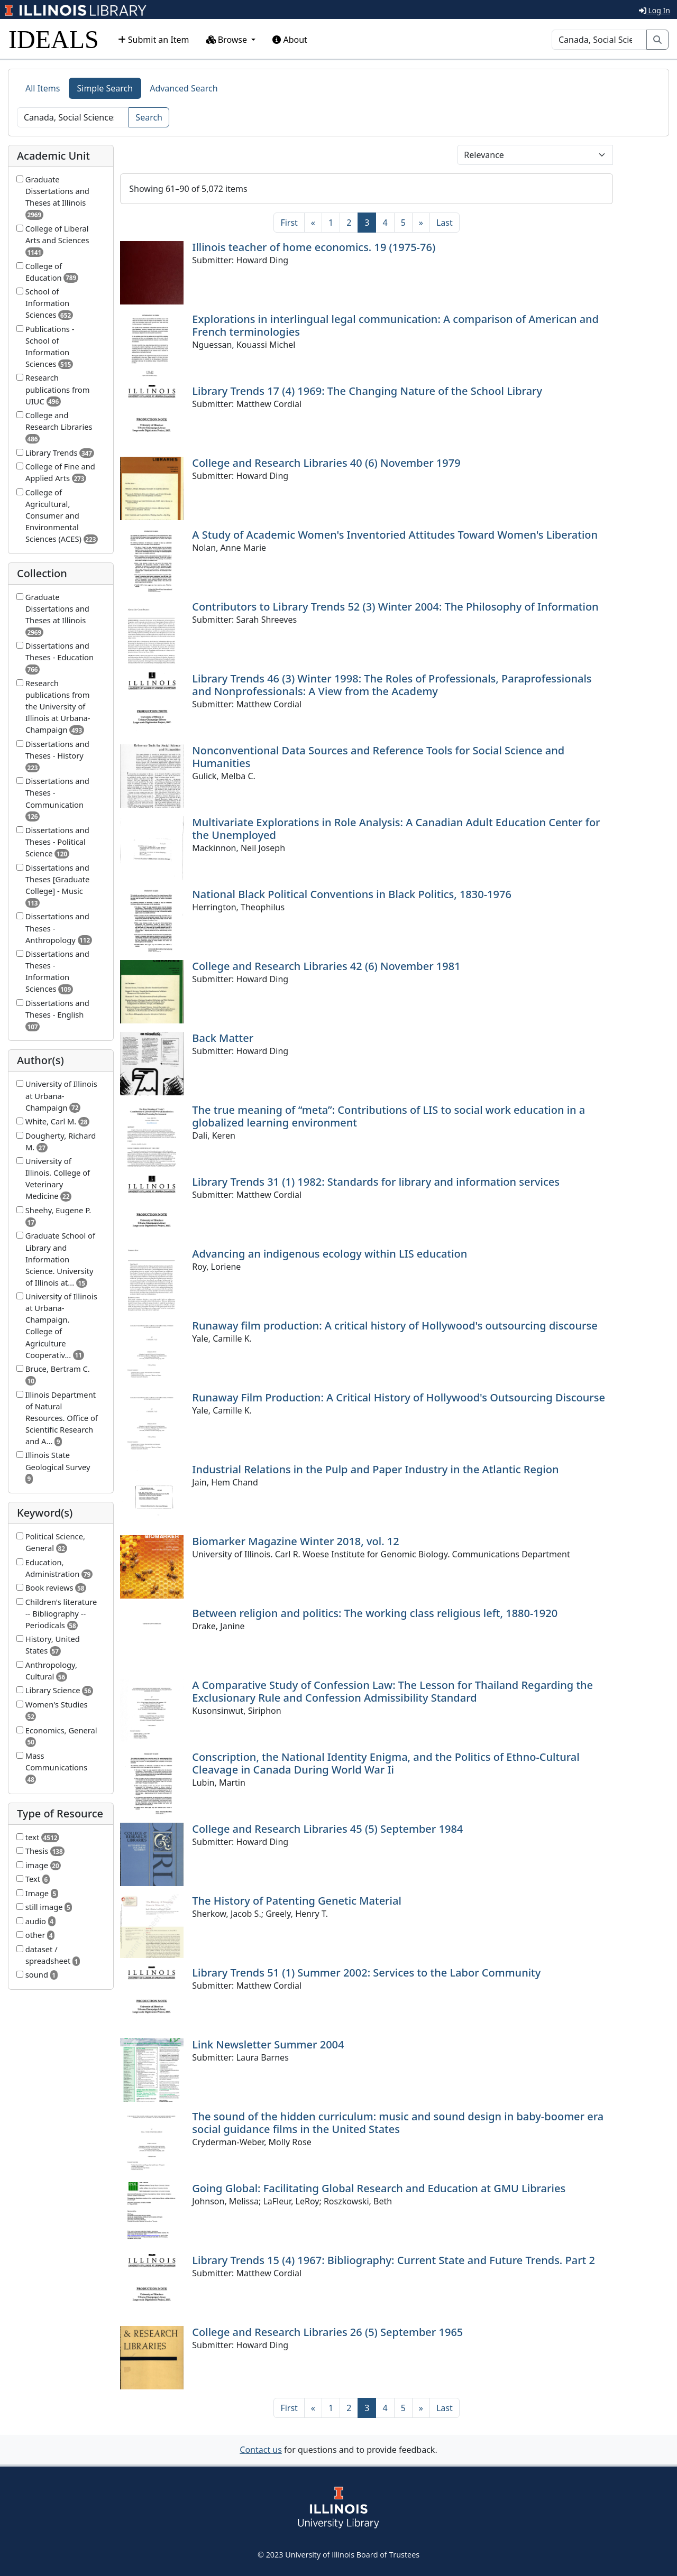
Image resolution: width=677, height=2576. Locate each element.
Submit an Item (153, 39)
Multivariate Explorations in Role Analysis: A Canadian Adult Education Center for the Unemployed (396, 828)
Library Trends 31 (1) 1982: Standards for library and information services (376, 1182)
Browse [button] (228, 39)
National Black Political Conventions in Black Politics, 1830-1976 (351, 894)
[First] (288, 223)
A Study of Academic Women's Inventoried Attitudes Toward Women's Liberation (395, 535)
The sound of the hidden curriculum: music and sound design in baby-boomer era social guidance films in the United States (397, 2122)
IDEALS (53, 39)
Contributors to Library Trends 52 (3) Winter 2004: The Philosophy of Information (395, 606)
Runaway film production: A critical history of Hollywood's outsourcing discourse (394, 1325)
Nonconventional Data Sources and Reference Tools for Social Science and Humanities (378, 756)
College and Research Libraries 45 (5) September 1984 (327, 1829)
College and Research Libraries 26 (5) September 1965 (327, 2332)
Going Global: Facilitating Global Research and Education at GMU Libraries (378, 2188)
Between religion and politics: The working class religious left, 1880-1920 (374, 1613)
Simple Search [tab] (105, 88)
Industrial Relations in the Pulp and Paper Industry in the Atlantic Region (375, 1469)
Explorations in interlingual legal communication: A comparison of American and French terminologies (395, 325)
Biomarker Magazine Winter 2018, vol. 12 (295, 1541)
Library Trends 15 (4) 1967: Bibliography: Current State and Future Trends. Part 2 (393, 2260)
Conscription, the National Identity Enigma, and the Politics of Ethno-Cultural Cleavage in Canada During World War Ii (385, 1763)
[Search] (599, 40)
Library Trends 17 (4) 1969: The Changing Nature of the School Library (367, 391)
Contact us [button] (261, 2449)
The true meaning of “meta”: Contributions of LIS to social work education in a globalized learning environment (388, 1116)
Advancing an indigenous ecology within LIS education (329, 1254)
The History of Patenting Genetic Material (296, 1901)
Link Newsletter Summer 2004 (268, 2044)
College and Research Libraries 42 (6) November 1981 (326, 966)
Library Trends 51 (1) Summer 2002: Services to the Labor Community (366, 1972)
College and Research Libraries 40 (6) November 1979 (326, 463)
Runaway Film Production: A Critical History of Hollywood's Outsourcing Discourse (398, 1397)
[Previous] (313, 223)
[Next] (421, 223)
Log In (654, 10)
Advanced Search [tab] (183, 88)
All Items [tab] (42, 88)
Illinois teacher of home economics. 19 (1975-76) (313, 247)
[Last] (444, 223)
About (289, 39)
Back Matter (222, 1038)
